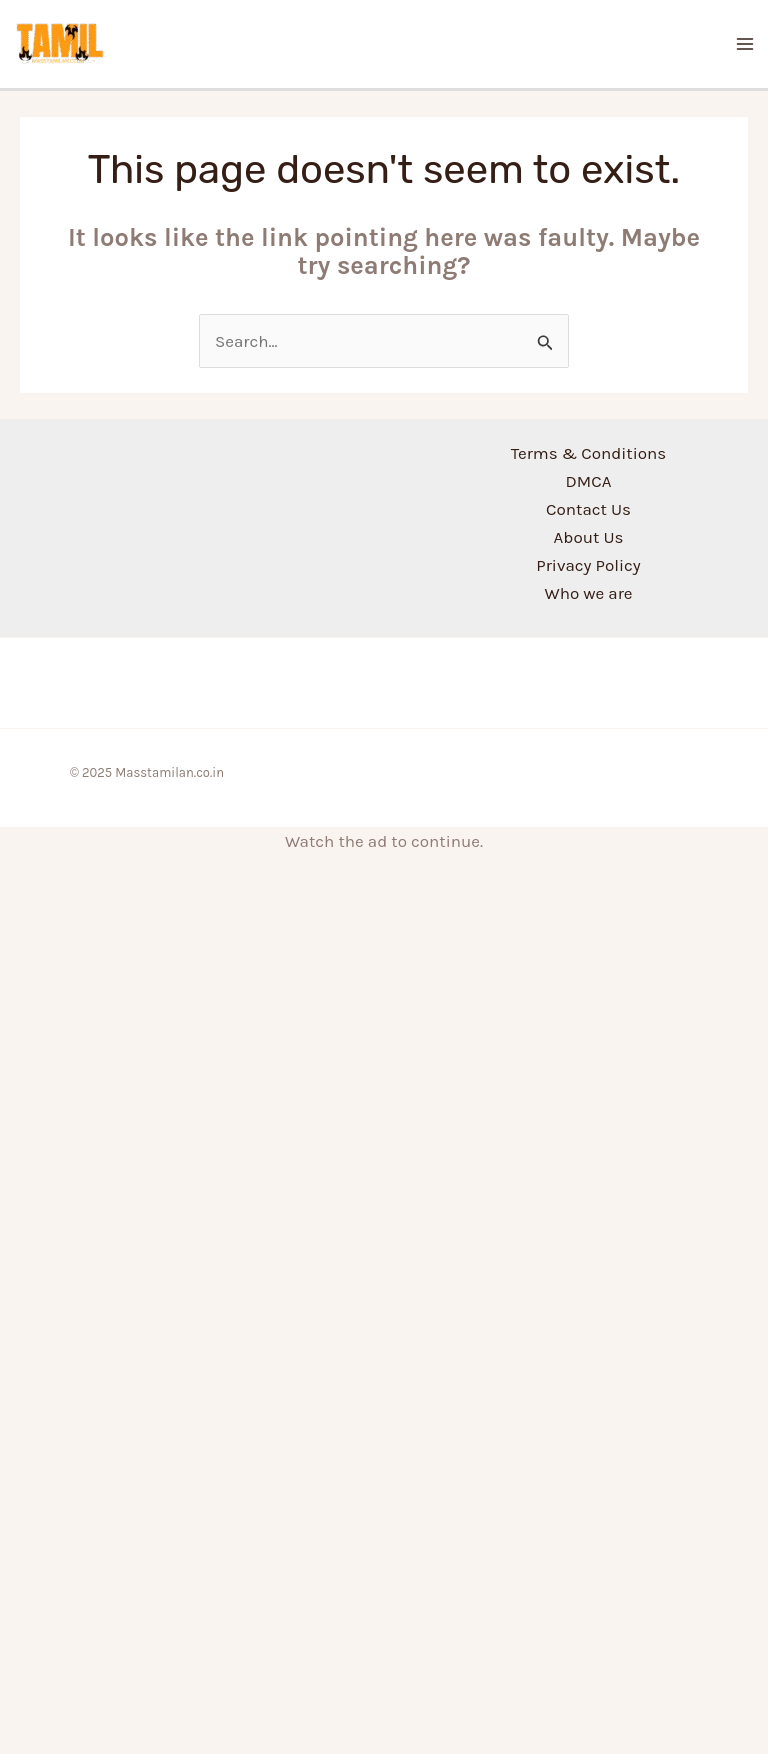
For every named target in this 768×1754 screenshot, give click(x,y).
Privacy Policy (588, 565)
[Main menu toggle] (746, 44)
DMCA (589, 481)
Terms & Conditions (589, 453)
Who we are (588, 593)
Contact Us (588, 509)
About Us (589, 537)
